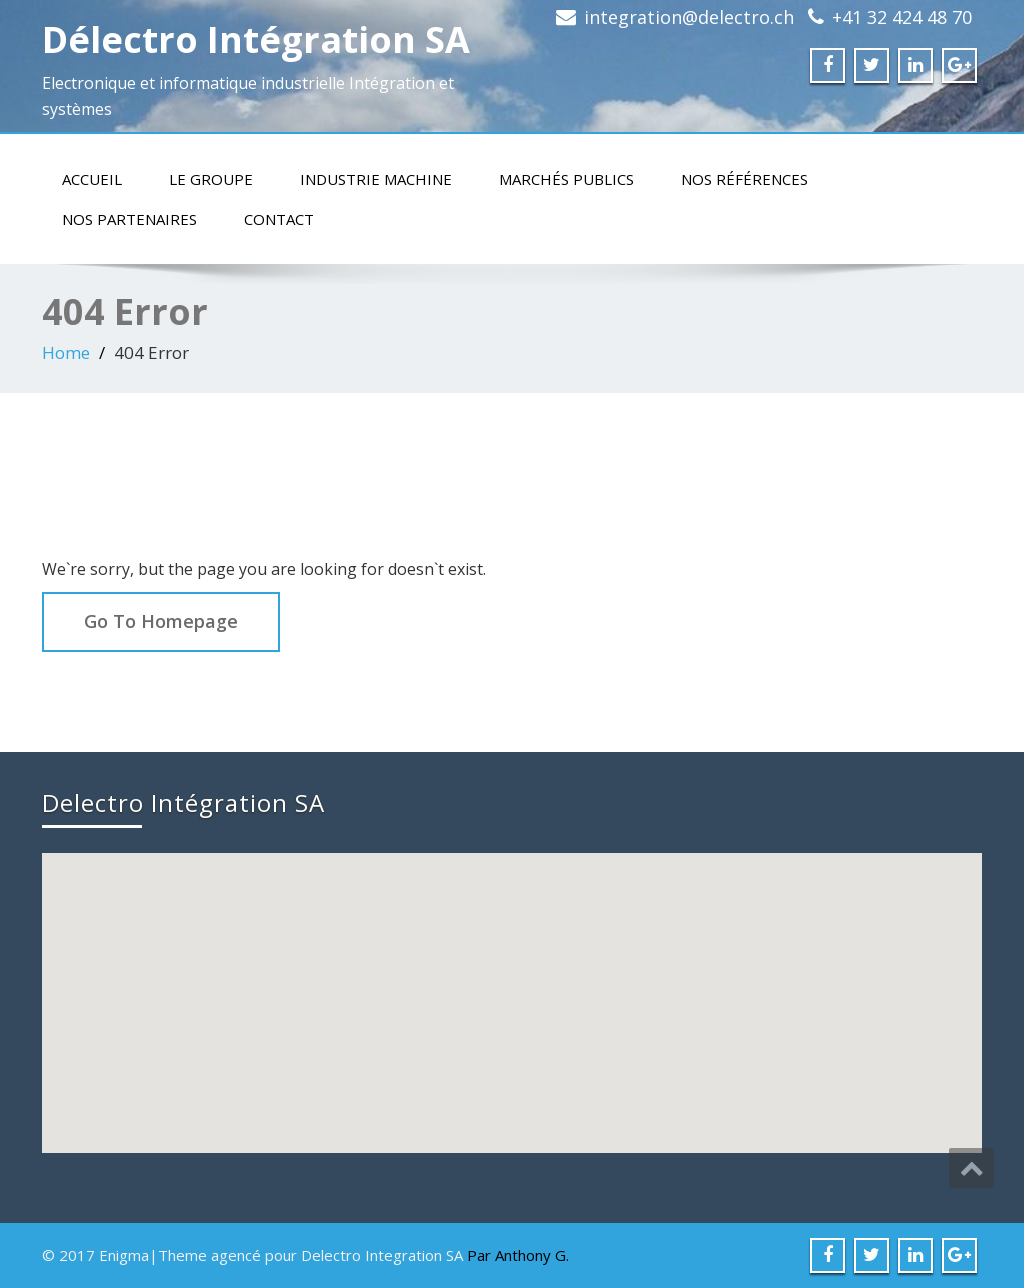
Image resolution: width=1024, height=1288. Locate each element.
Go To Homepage (161, 621)
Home (66, 352)
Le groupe (211, 179)
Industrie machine (376, 179)
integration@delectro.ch (689, 17)
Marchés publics (566, 179)
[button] (514, 984)
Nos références (744, 179)
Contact (279, 219)
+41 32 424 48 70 (902, 17)
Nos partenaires (129, 219)
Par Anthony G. (518, 1255)
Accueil (92, 179)
